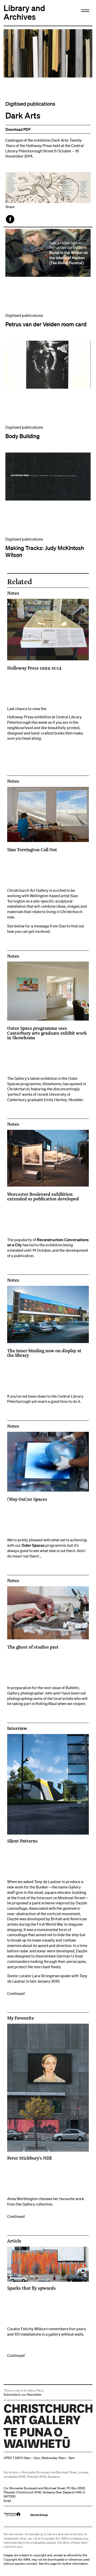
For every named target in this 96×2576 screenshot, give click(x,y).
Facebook (10, 219)
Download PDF (18, 129)
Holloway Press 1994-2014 (34, 667)
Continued (16, 1993)
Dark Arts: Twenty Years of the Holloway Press (43, 143)
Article (14, 2241)
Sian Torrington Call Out (32, 849)
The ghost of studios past (33, 1646)
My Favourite (20, 2018)
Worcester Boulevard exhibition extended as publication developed (43, 1196)
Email (7, 2501)
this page (50, 2563)
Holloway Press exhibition (29, 716)
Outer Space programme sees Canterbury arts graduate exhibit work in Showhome (47, 1033)
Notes (13, 593)
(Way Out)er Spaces (27, 1499)
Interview (17, 1728)
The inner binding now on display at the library (44, 1352)
